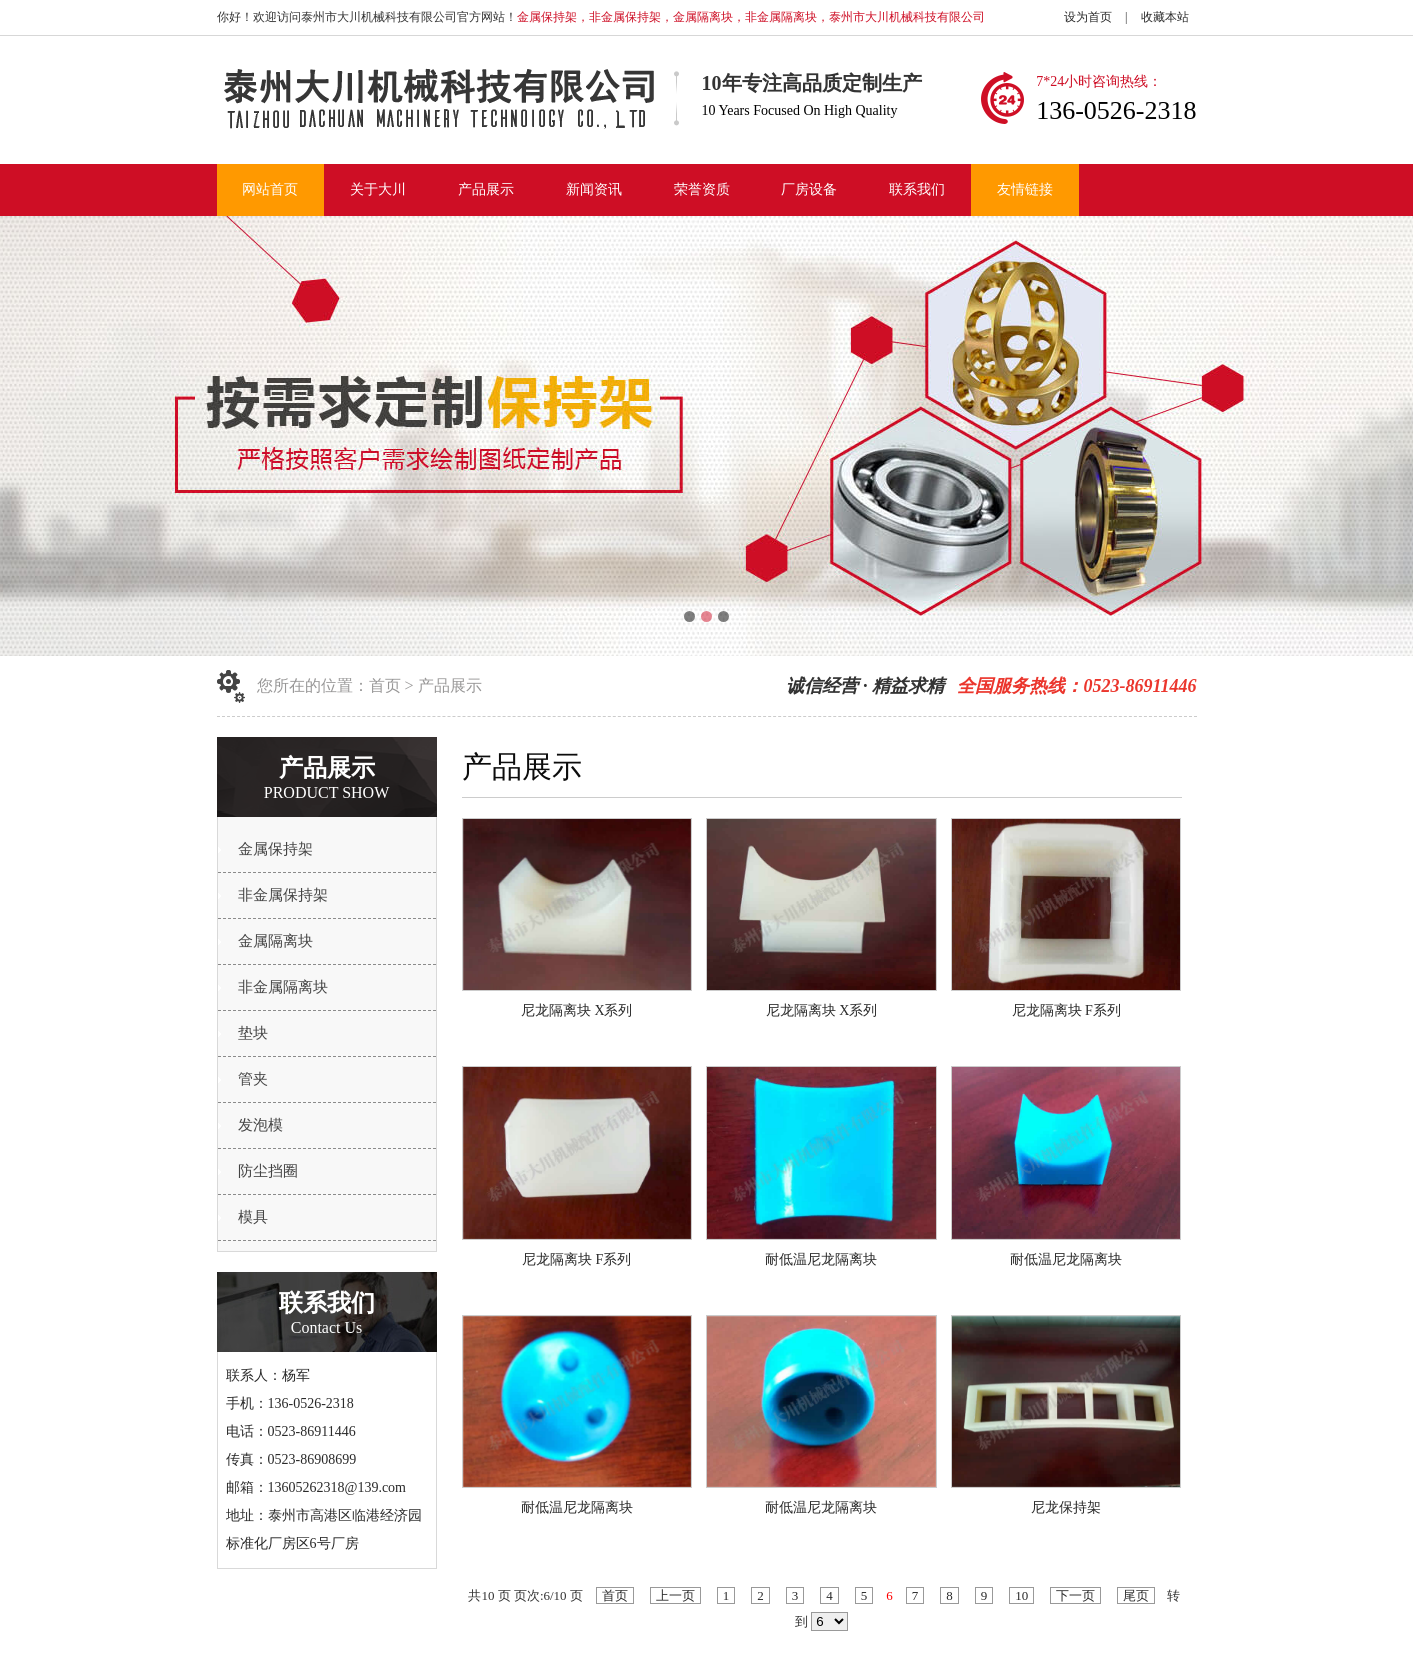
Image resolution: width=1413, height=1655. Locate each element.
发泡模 (260, 1125)
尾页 (1136, 1595)
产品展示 (486, 189)
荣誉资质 (702, 189)
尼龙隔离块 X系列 (577, 1010)
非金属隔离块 (283, 987)
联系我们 (917, 189)
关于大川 (378, 189)
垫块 (253, 1033)
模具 (253, 1217)
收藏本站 (1165, 17)
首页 (385, 685)
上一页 (675, 1595)
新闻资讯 (594, 189)
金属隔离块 (275, 941)
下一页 (1075, 1595)
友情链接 (1025, 189)
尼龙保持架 (1066, 1507)
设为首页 (1088, 17)
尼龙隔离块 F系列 (1066, 1010)
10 (1021, 1595)
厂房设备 (809, 189)
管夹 (253, 1079)
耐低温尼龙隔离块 (821, 1259)
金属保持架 (275, 849)
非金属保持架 (283, 895)
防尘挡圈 (268, 1171)
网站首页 (270, 189)
